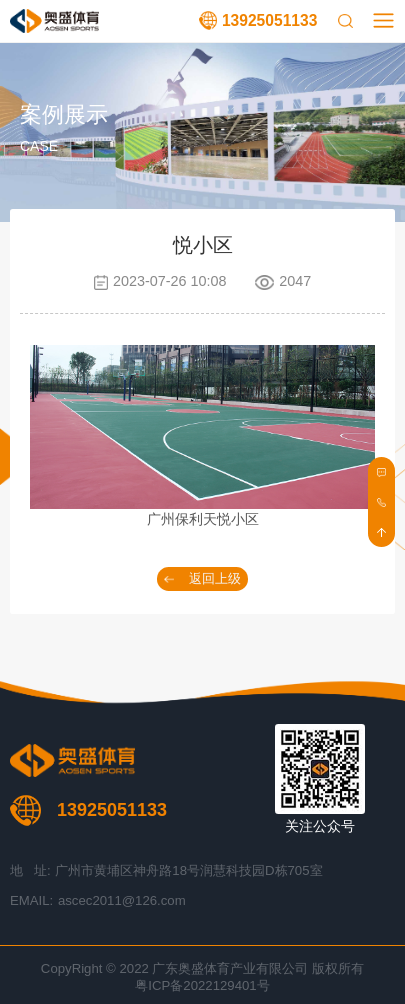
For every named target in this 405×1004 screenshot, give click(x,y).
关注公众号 (320, 826)
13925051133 (269, 20)
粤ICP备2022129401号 (202, 985)
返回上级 (215, 578)
